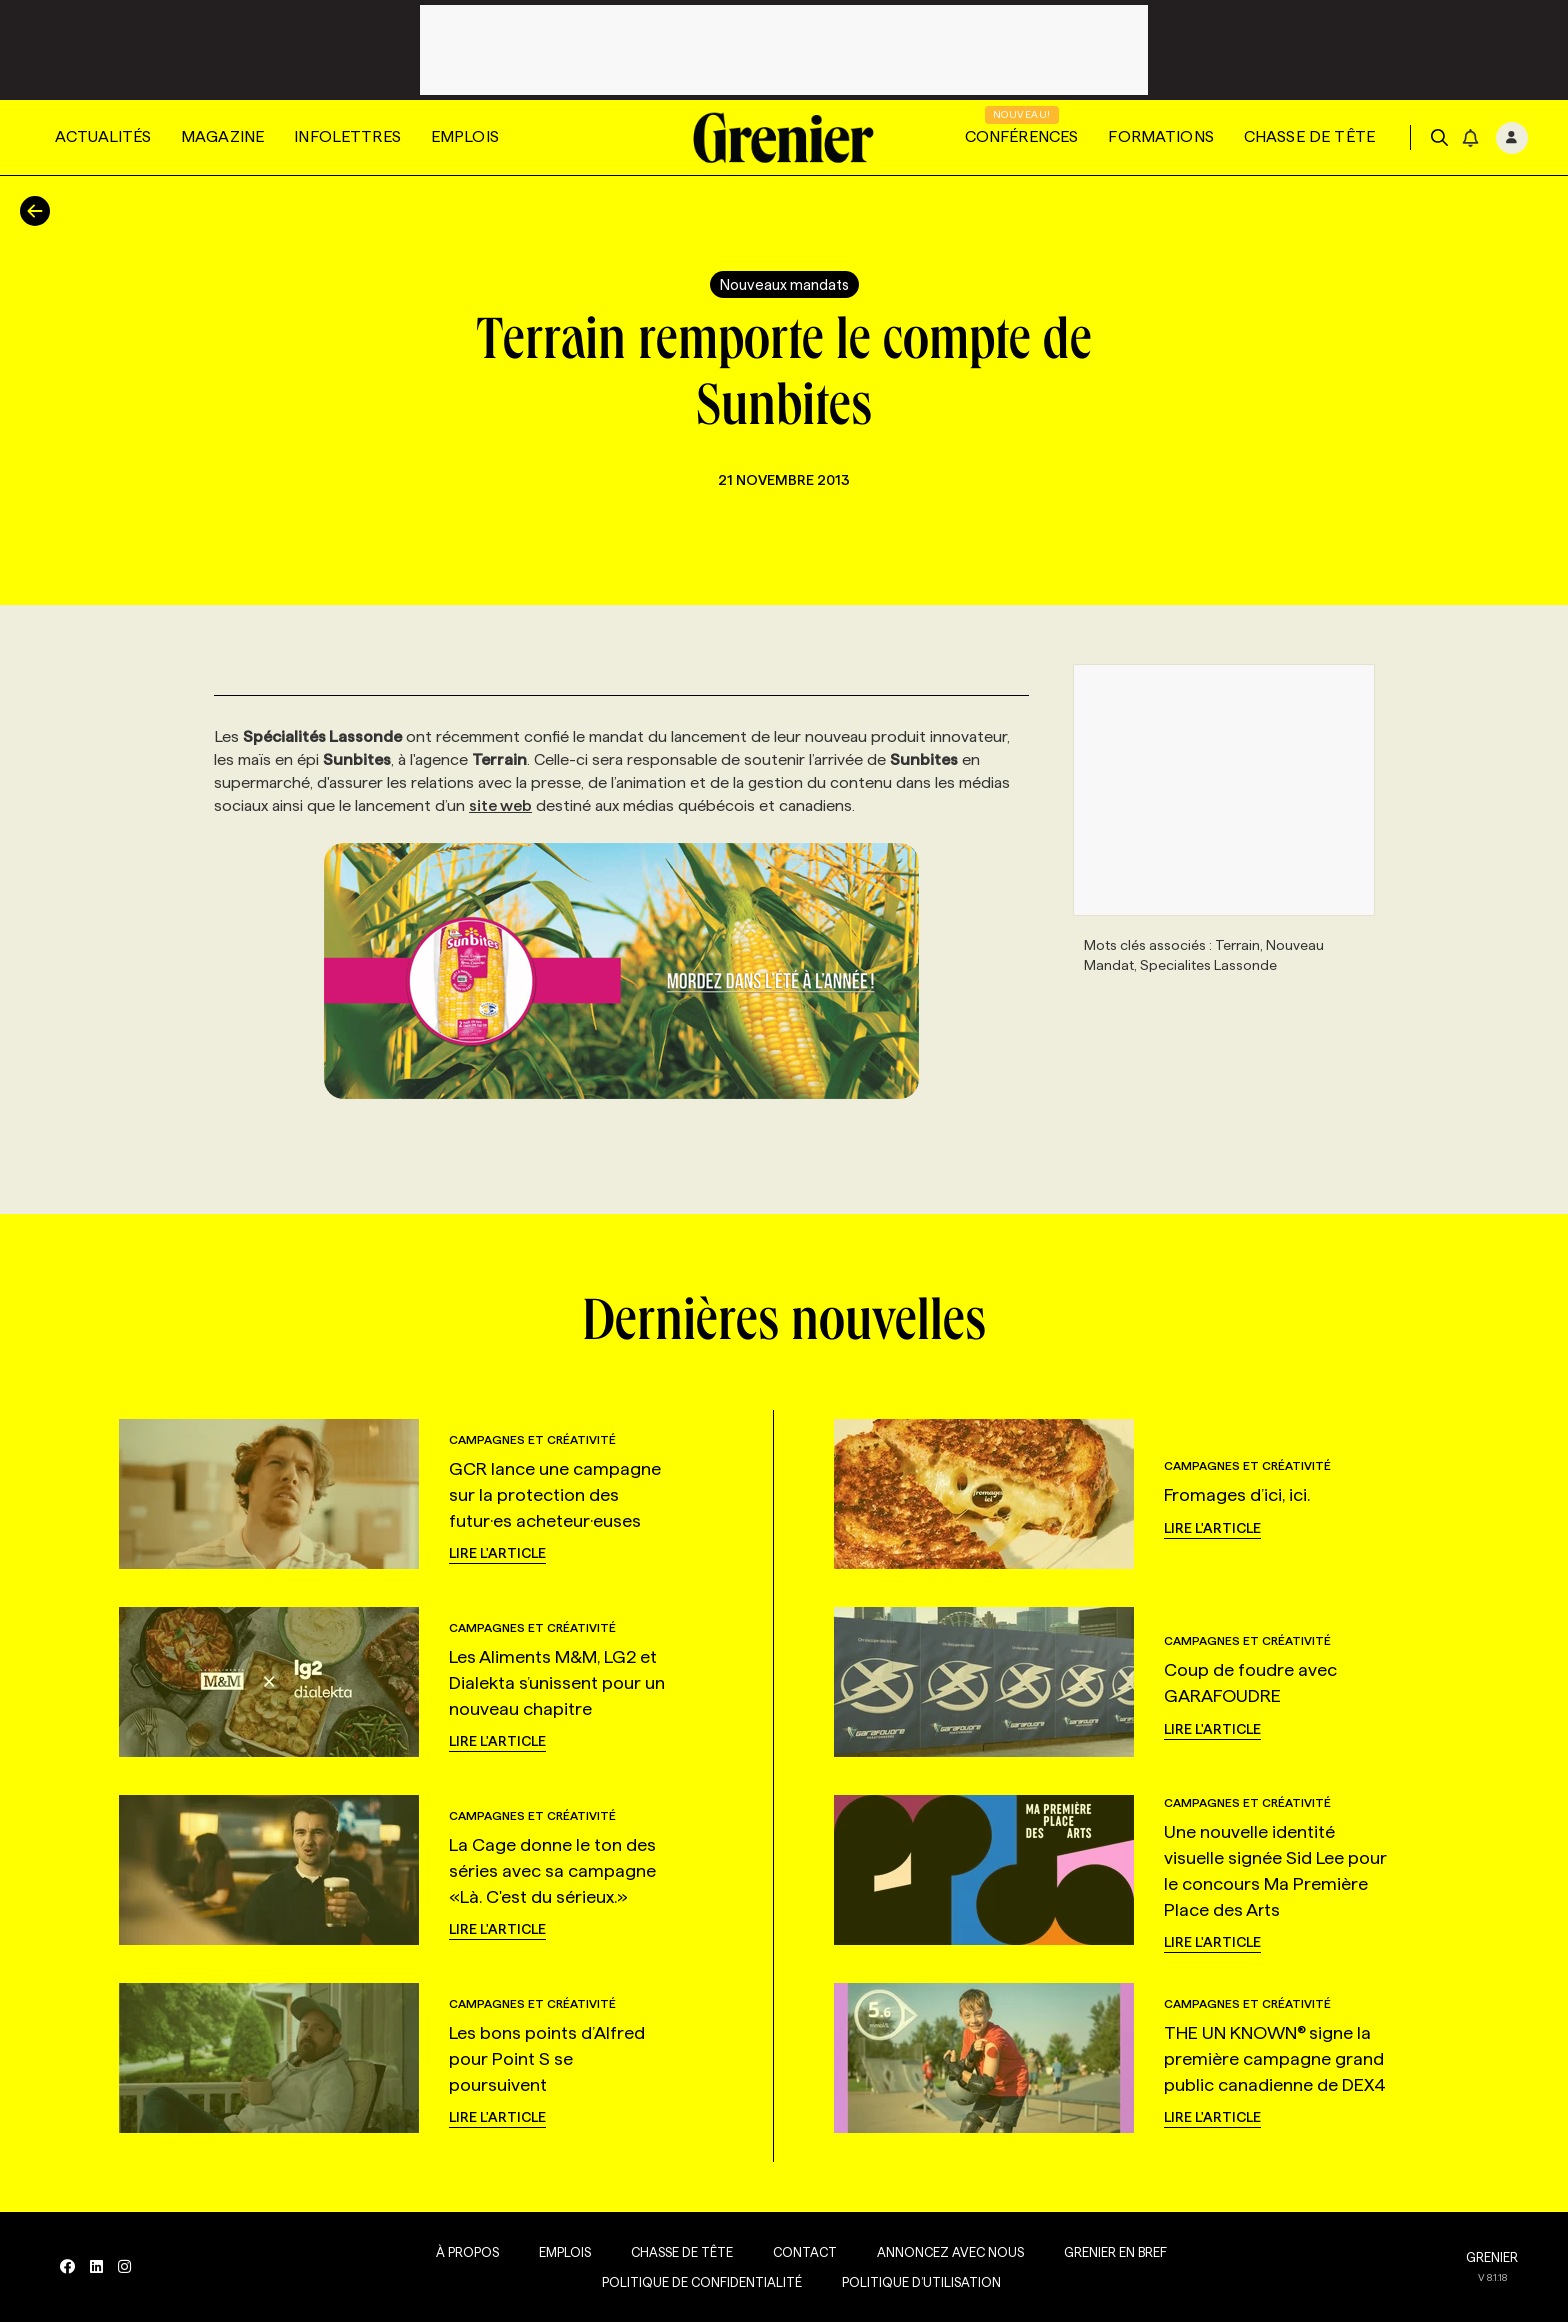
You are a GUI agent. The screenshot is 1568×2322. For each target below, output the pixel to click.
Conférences (1022, 136)
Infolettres (347, 136)
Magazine (222, 136)
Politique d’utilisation (921, 2282)
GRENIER (1492, 2257)
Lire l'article (497, 1553)
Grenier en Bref (1115, 2252)
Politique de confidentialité (702, 2282)
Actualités (103, 136)
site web (500, 805)
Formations (1161, 136)
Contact (805, 2252)
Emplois (465, 136)
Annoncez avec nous (950, 2252)
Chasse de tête (1309, 136)
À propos (467, 2252)
